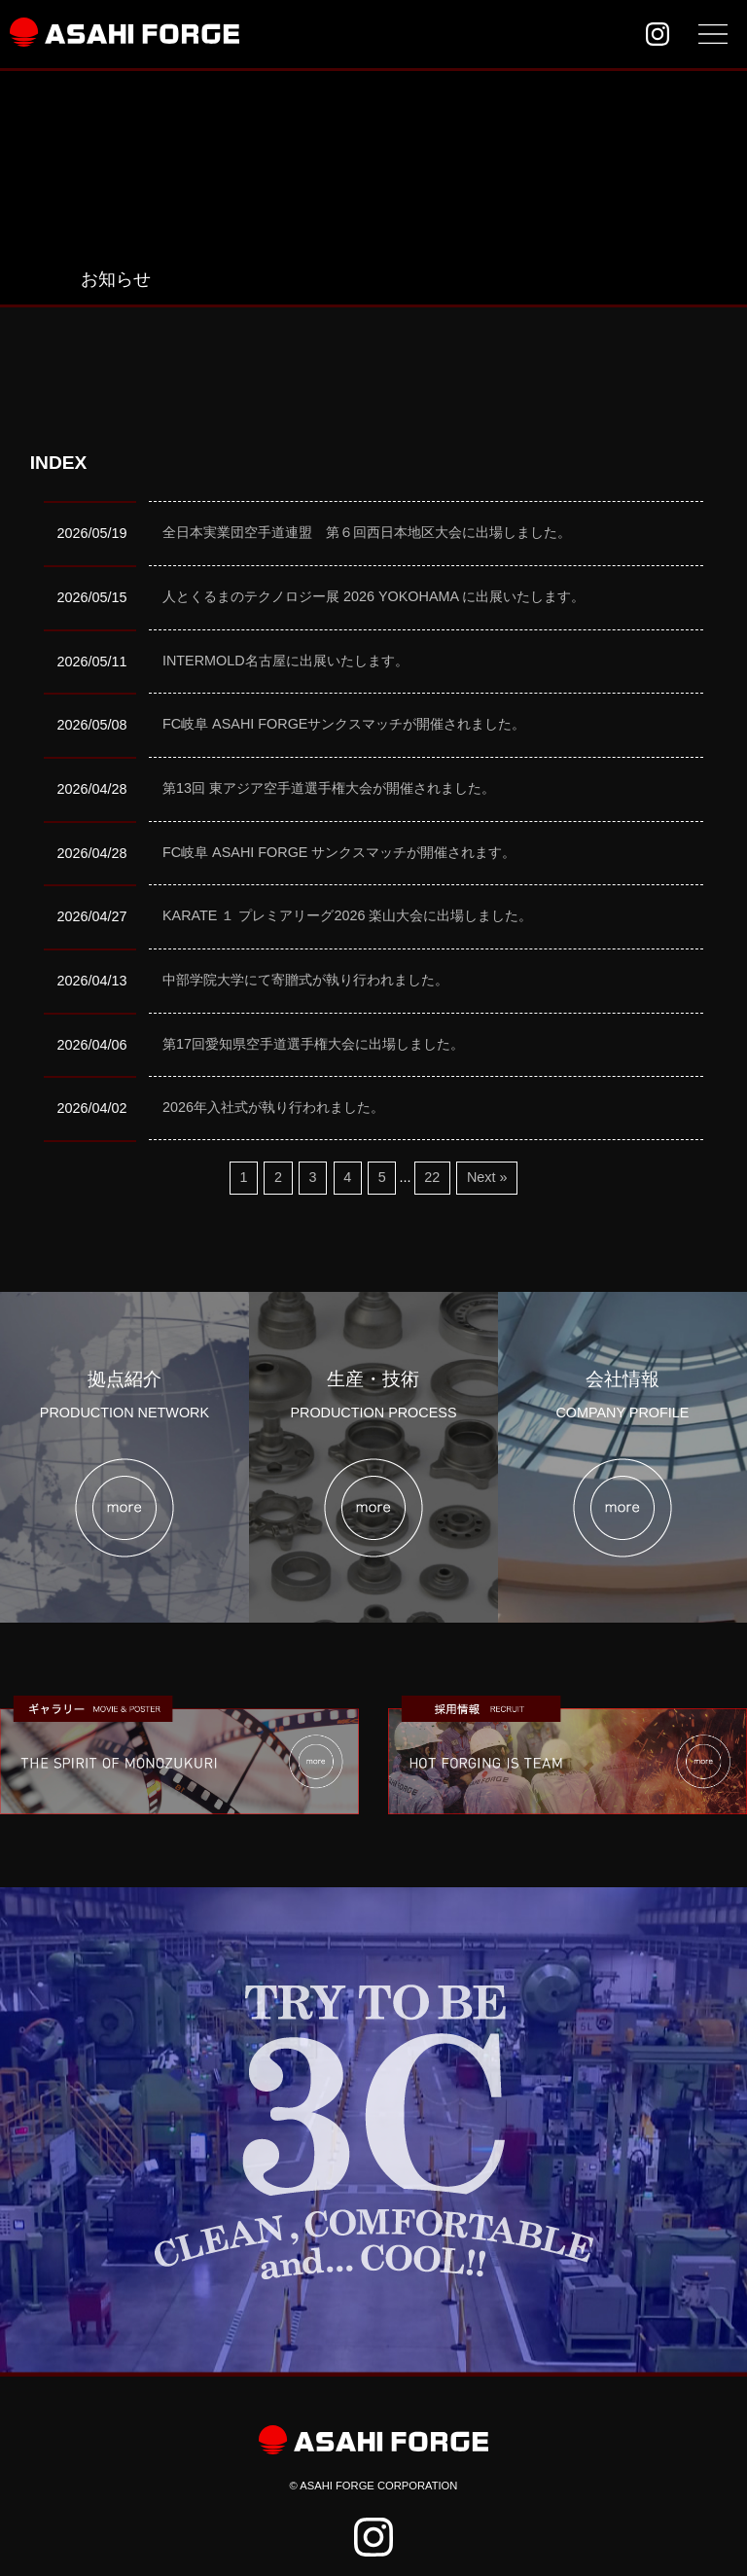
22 (432, 1177)
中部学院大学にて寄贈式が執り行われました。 (305, 979)
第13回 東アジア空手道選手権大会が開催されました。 (328, 788)
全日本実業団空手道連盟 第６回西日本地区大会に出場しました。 (366, 532)
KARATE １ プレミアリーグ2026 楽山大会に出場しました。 (347, 915)
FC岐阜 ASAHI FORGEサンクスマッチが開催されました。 (344, 724)
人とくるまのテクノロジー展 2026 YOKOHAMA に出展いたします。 (373, 596)
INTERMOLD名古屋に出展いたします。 (285, 660)
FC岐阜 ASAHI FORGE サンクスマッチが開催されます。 (339, 852)
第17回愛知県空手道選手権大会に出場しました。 (313, 1044)
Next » (487, 1177)
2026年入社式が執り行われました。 (273, 1107)
